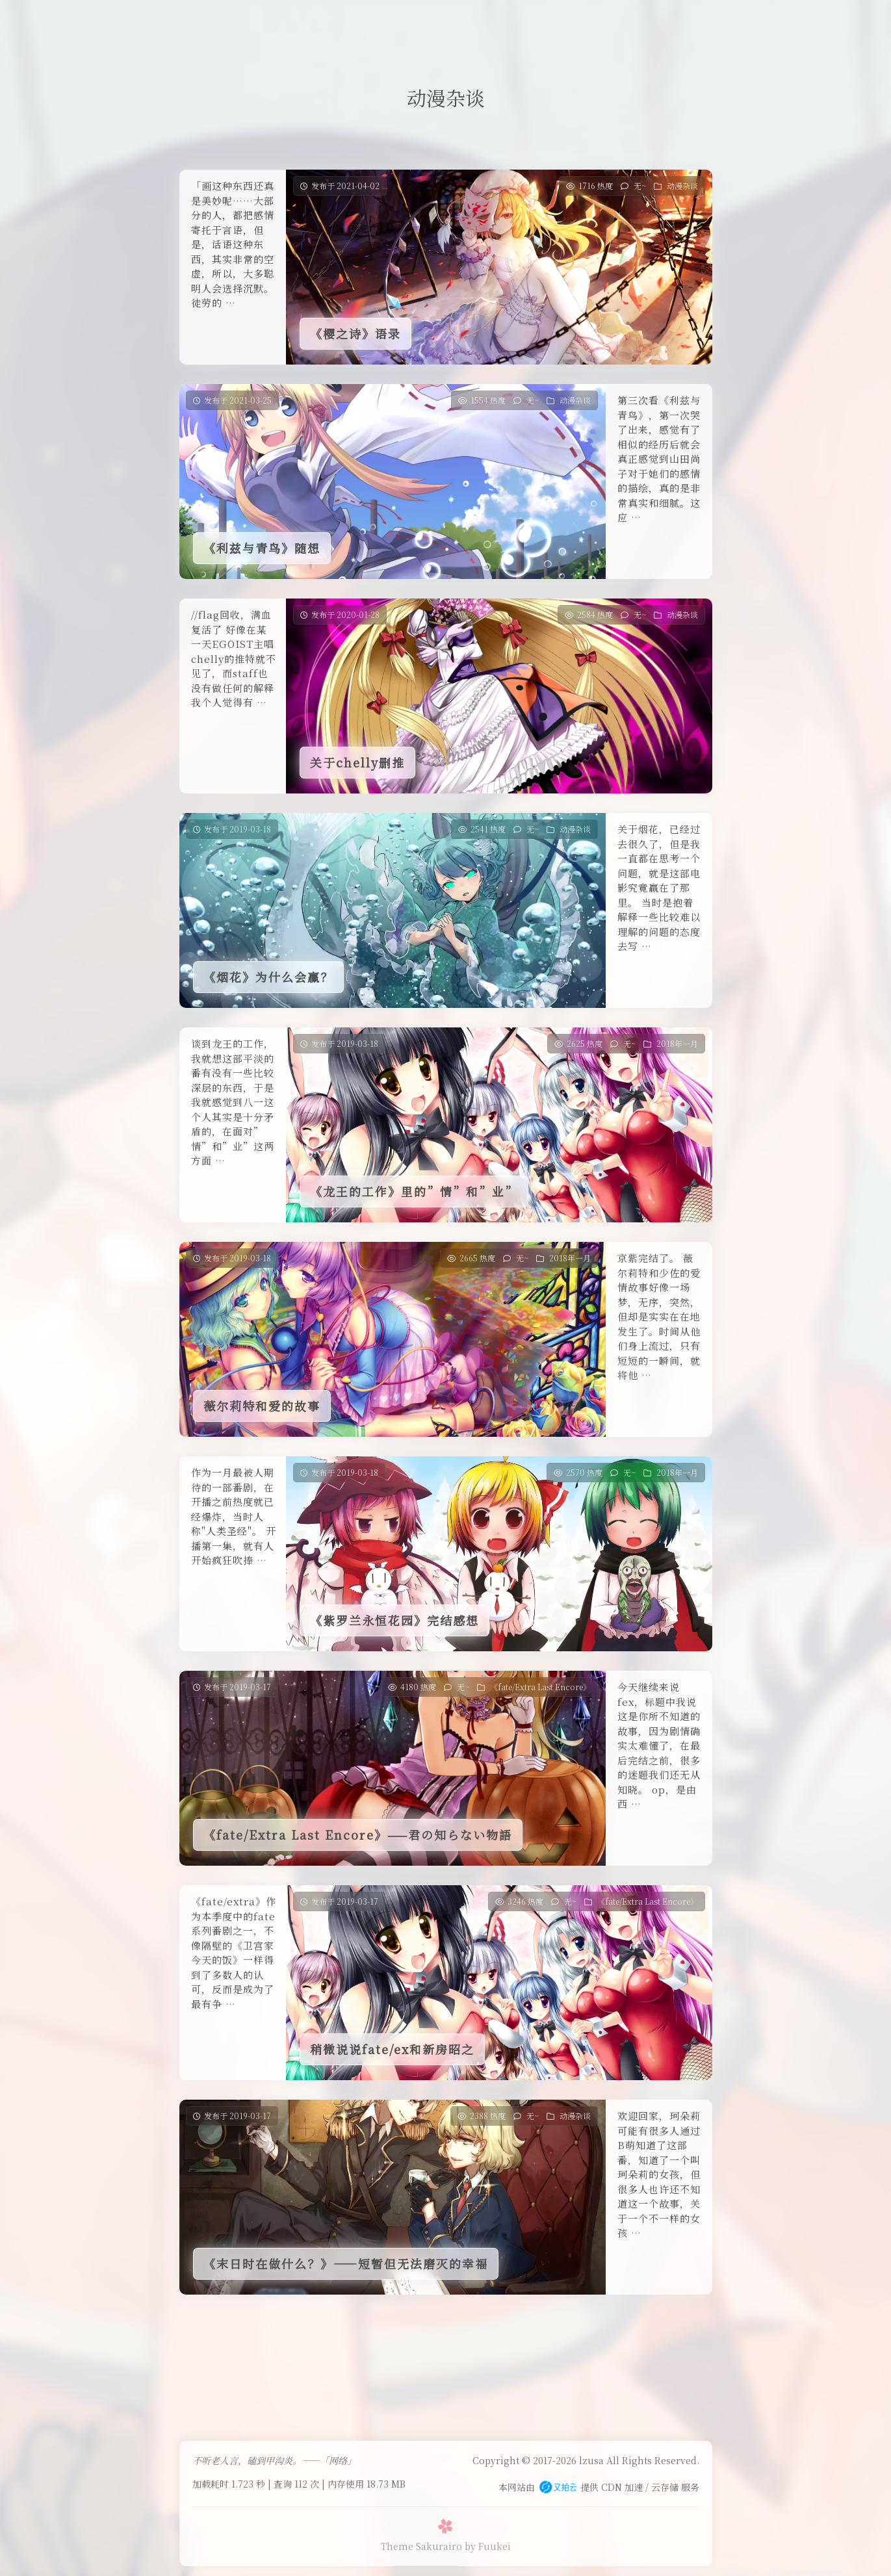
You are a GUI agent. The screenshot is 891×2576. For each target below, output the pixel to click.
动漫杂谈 (682, 185)
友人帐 (389, 22)
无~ (640, 185)
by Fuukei (488, 2546)
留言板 (329, 22)
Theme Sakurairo (421, 2546)
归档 (492, 22)
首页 (276, 22)
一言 (443, 22)
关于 (540, 22)
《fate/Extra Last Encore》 (539, 1686)
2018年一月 (677, 1043)
